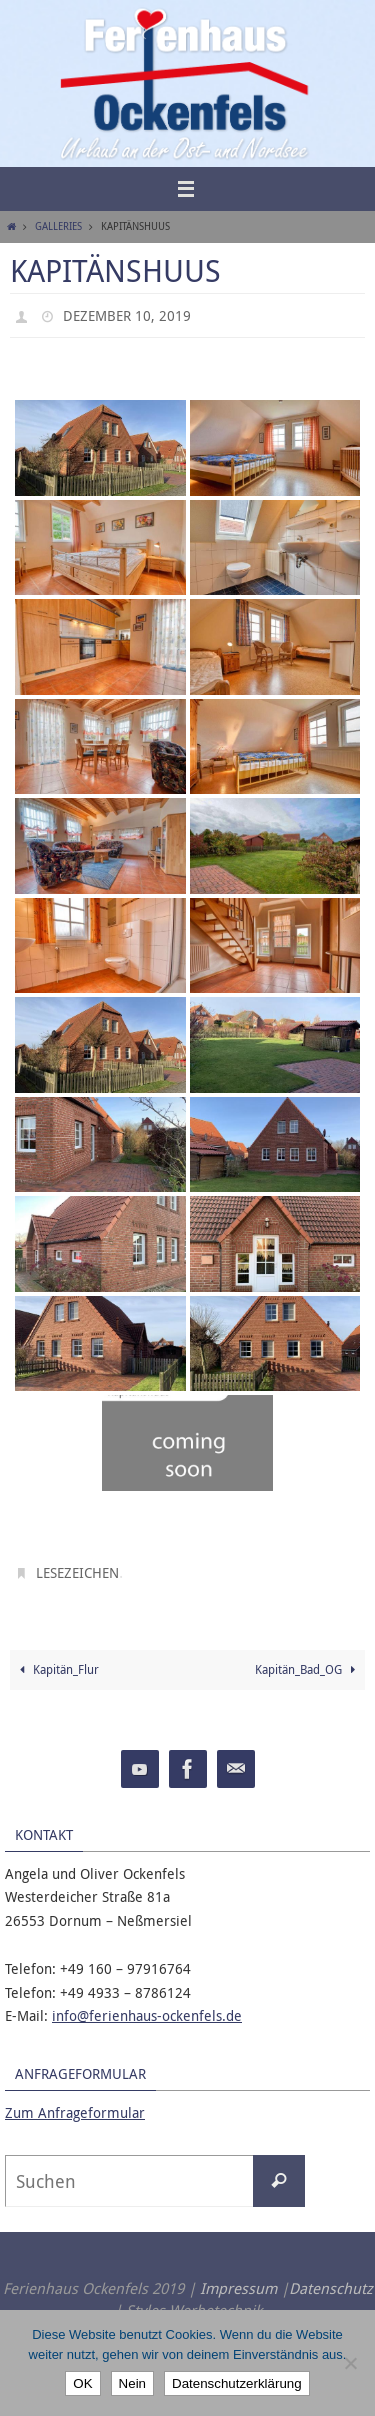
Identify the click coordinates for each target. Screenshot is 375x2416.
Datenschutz (331, 2288)
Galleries (58, 226)
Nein (132, 2383)
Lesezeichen (77, 1572)
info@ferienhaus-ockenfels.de (147, 2015)
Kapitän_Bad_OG (308, 1669)
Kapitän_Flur (57, 1669)
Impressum (238, 2288)
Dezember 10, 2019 (127, 315)
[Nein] (350, 2363)
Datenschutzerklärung (237, 2383)
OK (82, 2383)
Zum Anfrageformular (75, 2112)
